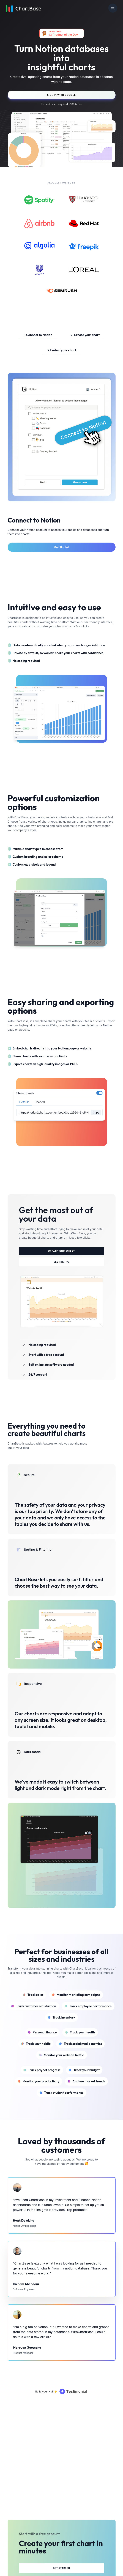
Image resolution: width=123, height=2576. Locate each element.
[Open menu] (112, 8)
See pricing (61, 1261)
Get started (61, 2568)
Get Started (61, 547)
